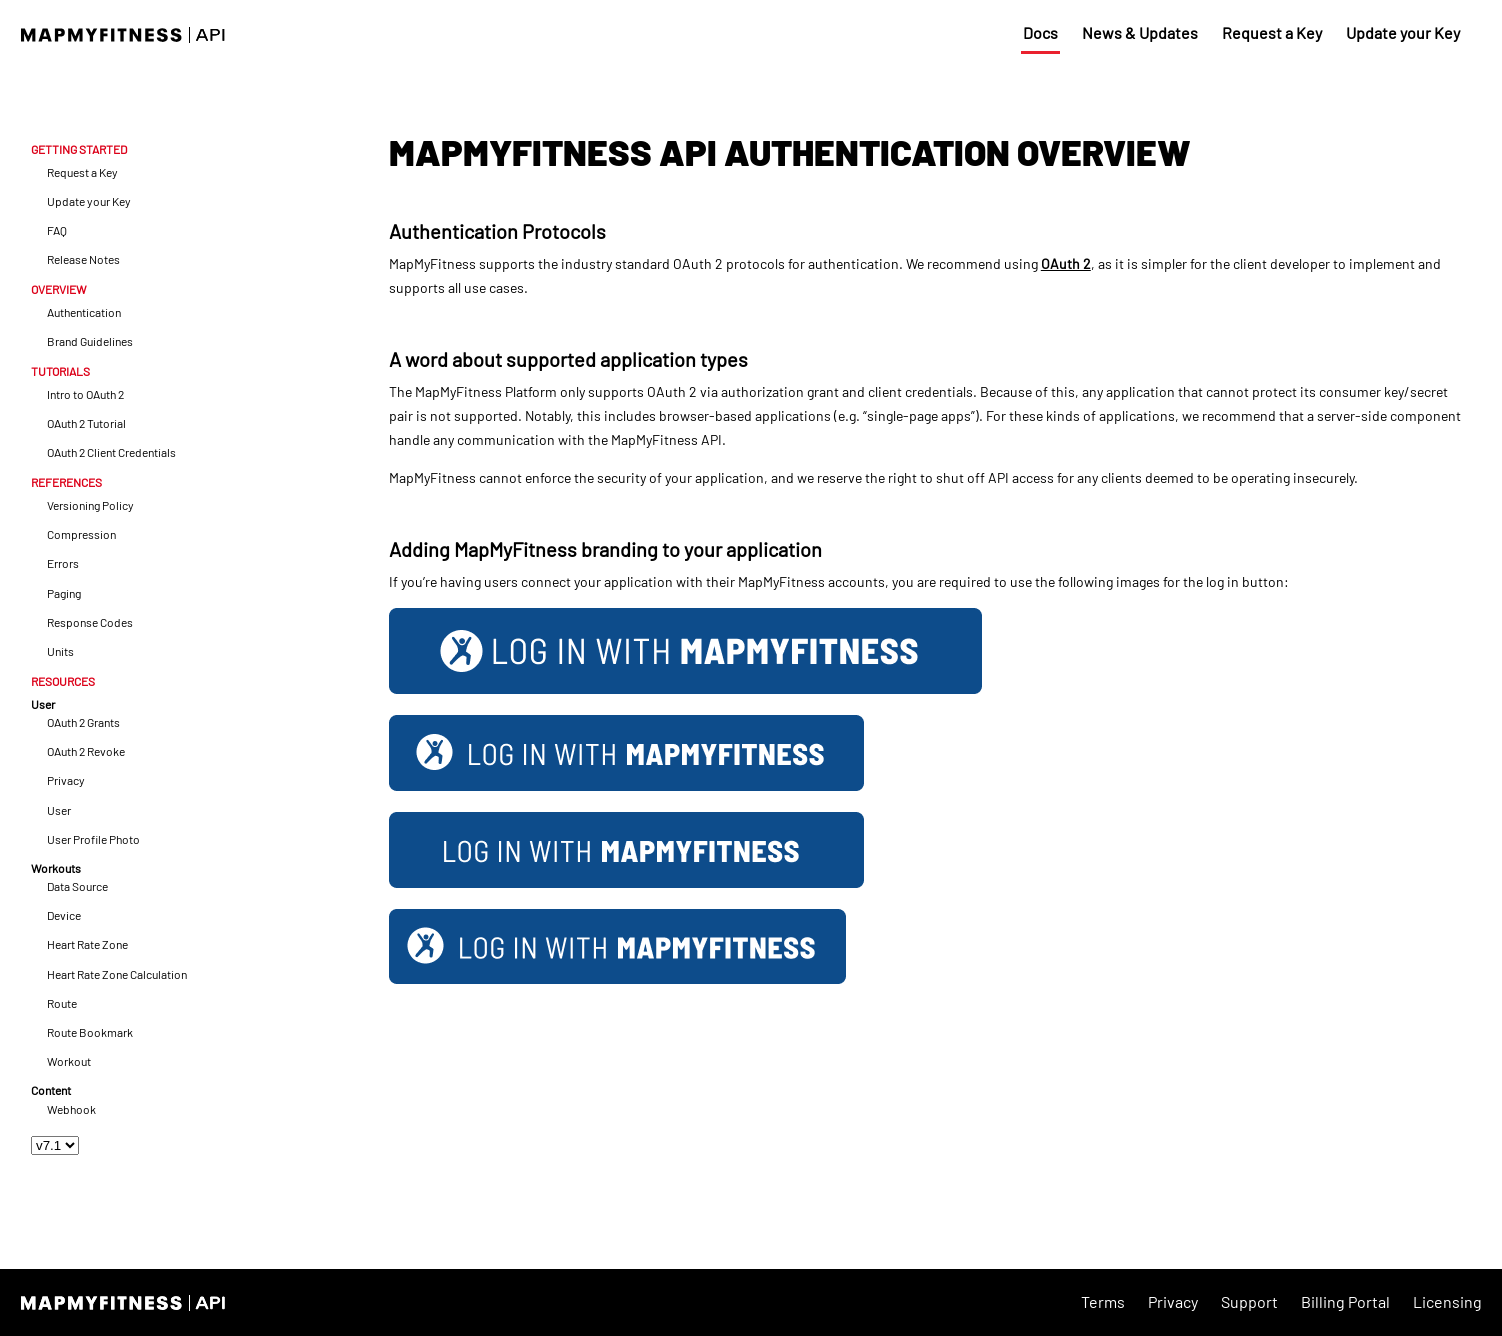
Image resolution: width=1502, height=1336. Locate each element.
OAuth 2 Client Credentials (111, 452)
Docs (1040, 32)
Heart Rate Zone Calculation (117, 974)
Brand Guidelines (90, 341)
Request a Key (1272, 32)
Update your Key (1403, 32)
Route (62, 1003)
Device (64, 915)
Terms (1103, 1301)
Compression (81, 534)
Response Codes (90, 622)
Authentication (84, 312)
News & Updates (1140, 32)
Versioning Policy (90, 505)
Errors (63, 563)
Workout (69, 1061)
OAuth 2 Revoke (86, 751)
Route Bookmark (90, 1032)
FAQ (57, 230)
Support (1249, 1301)
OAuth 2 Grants (83, 722)
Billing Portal (1345, 1301)
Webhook (71, 1109)
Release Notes (83, 259)
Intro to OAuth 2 (85, 394)
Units (60, 651)
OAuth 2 (1066, 263)
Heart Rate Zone (87, 944)
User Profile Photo (93, 839)
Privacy (66, 780)
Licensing (1447, 1301)
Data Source (77, 886)
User (59, 810)
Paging (64, 593)
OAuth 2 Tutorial (86, 423)
